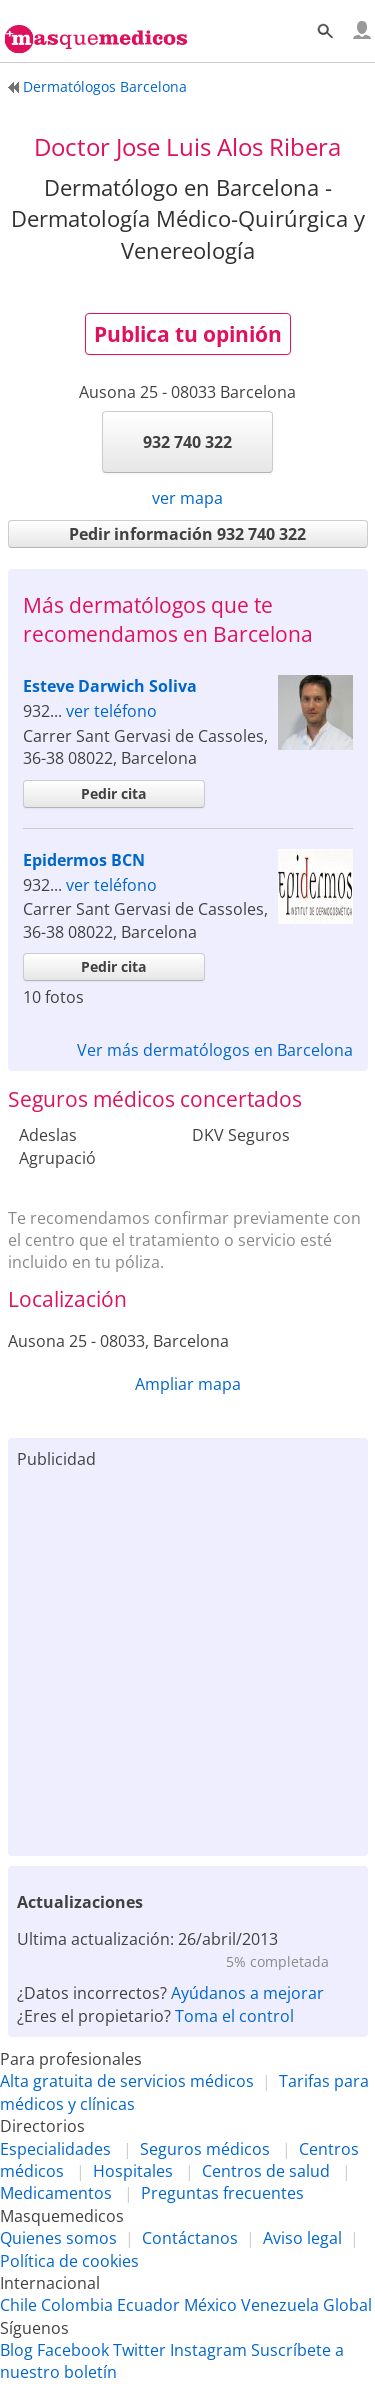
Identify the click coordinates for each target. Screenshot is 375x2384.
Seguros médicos (205, 2149)
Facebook (73, 2350)
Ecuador (148, 2305)
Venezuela (280, 2305)
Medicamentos (56, 2193)
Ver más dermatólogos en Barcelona (215, 1050)
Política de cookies (69, 2261)
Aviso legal (302, 2238)
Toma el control (234, 2016)
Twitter (139, 2350)
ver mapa (187, 498)
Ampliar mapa (188, 1384)
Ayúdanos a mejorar (247, 1993)
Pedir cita (113, 793)
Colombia (77, 2305)
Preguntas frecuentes (222, 2193)
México (210, 2305)
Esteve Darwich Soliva (110, 686)
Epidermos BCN (84, 860)
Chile (18, 2305)
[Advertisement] (187, 1658)
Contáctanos (190, 2238)
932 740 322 (187, 442)
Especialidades (55, 2149)
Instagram (208, 2350)
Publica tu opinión (188, 334)
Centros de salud (266, 2171)
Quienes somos (58, 2238)
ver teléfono (111, 711)
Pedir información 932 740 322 (187, 534)
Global (347, 2305)
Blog (16, 2350)
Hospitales (133, 2171)
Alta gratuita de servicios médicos (127, 2081)
